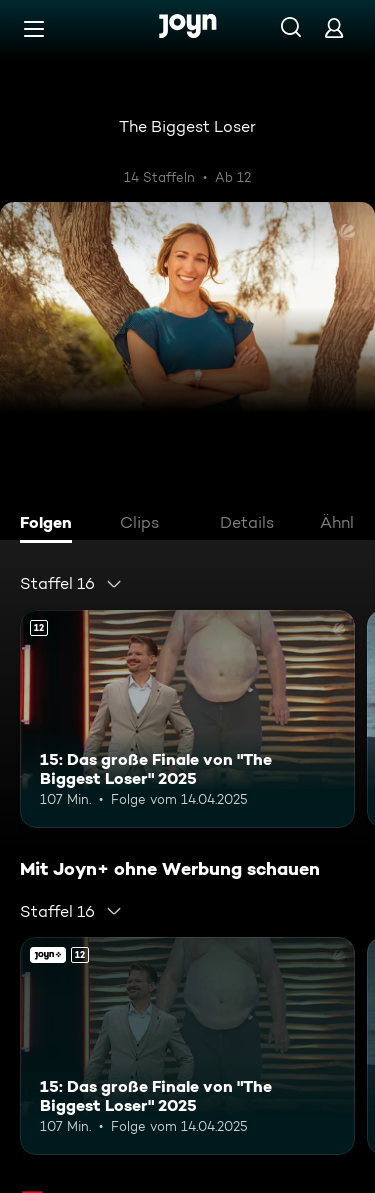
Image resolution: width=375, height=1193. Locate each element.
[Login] (334, 27)
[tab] (51, 525)
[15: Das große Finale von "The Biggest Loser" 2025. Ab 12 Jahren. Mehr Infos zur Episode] (187, 719)
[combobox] (71, 584)
